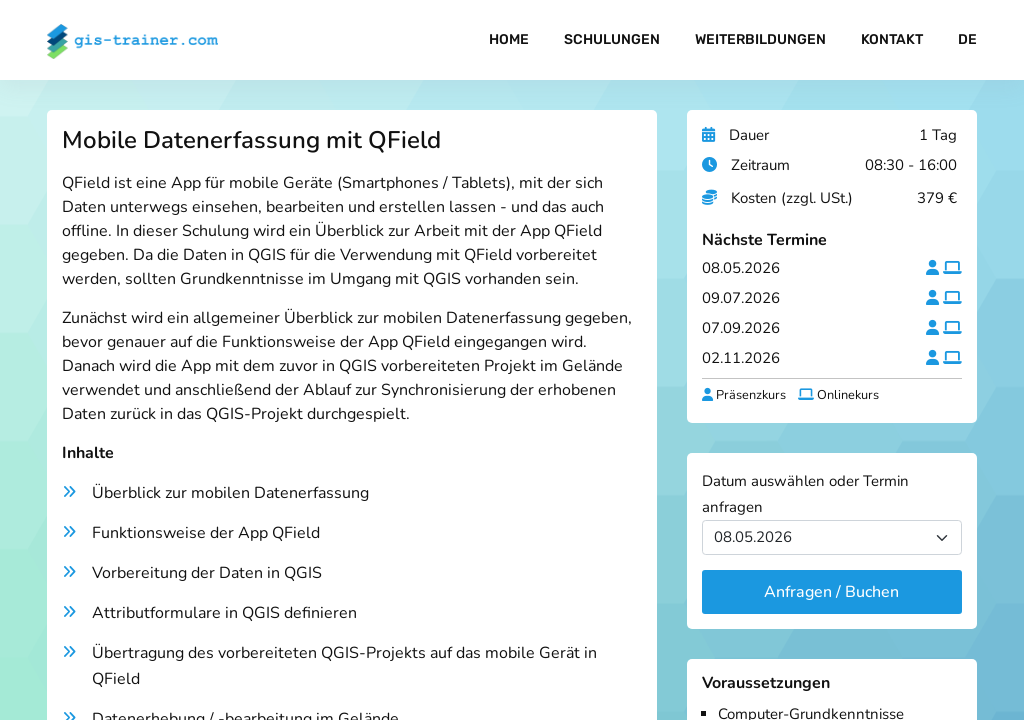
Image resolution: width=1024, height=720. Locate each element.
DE (967, 39)
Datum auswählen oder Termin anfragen (805, 494)
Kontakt (892, 39)
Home (509, 39)
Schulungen (612, 39)
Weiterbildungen (760, 39)
